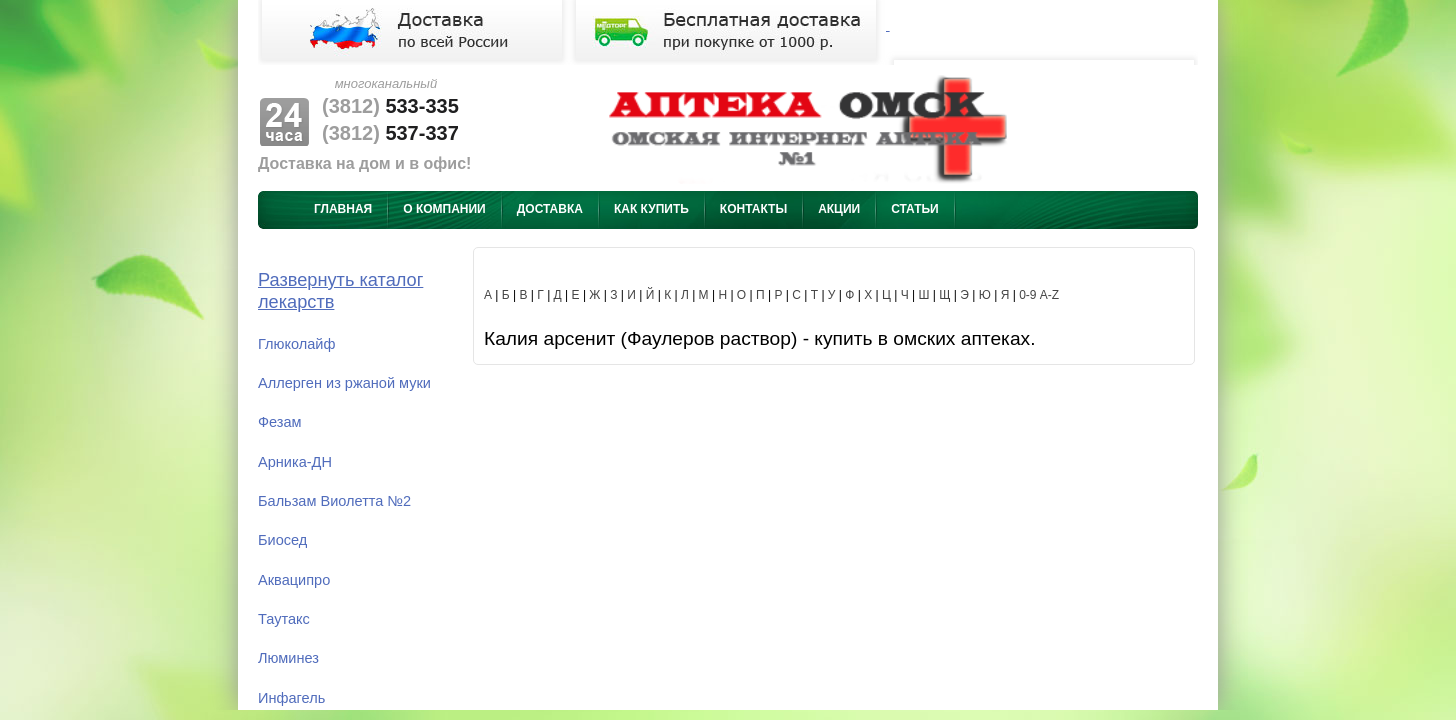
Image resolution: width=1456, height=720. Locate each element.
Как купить (651, 209)
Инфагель (291, 698)
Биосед (282, 540)
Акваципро (294, 580)
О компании (444, 209)
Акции (839, 209)
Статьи (915, 209)
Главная (343, 209)
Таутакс (284, 619)
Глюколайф (296, 344)
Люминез (288, 658)
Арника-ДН (295, 462)
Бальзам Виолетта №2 (334, 501)
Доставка (550, 209)
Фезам (280, 422)
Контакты (753, 209)
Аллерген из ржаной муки (344, 383)
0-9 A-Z (1039, 295)
